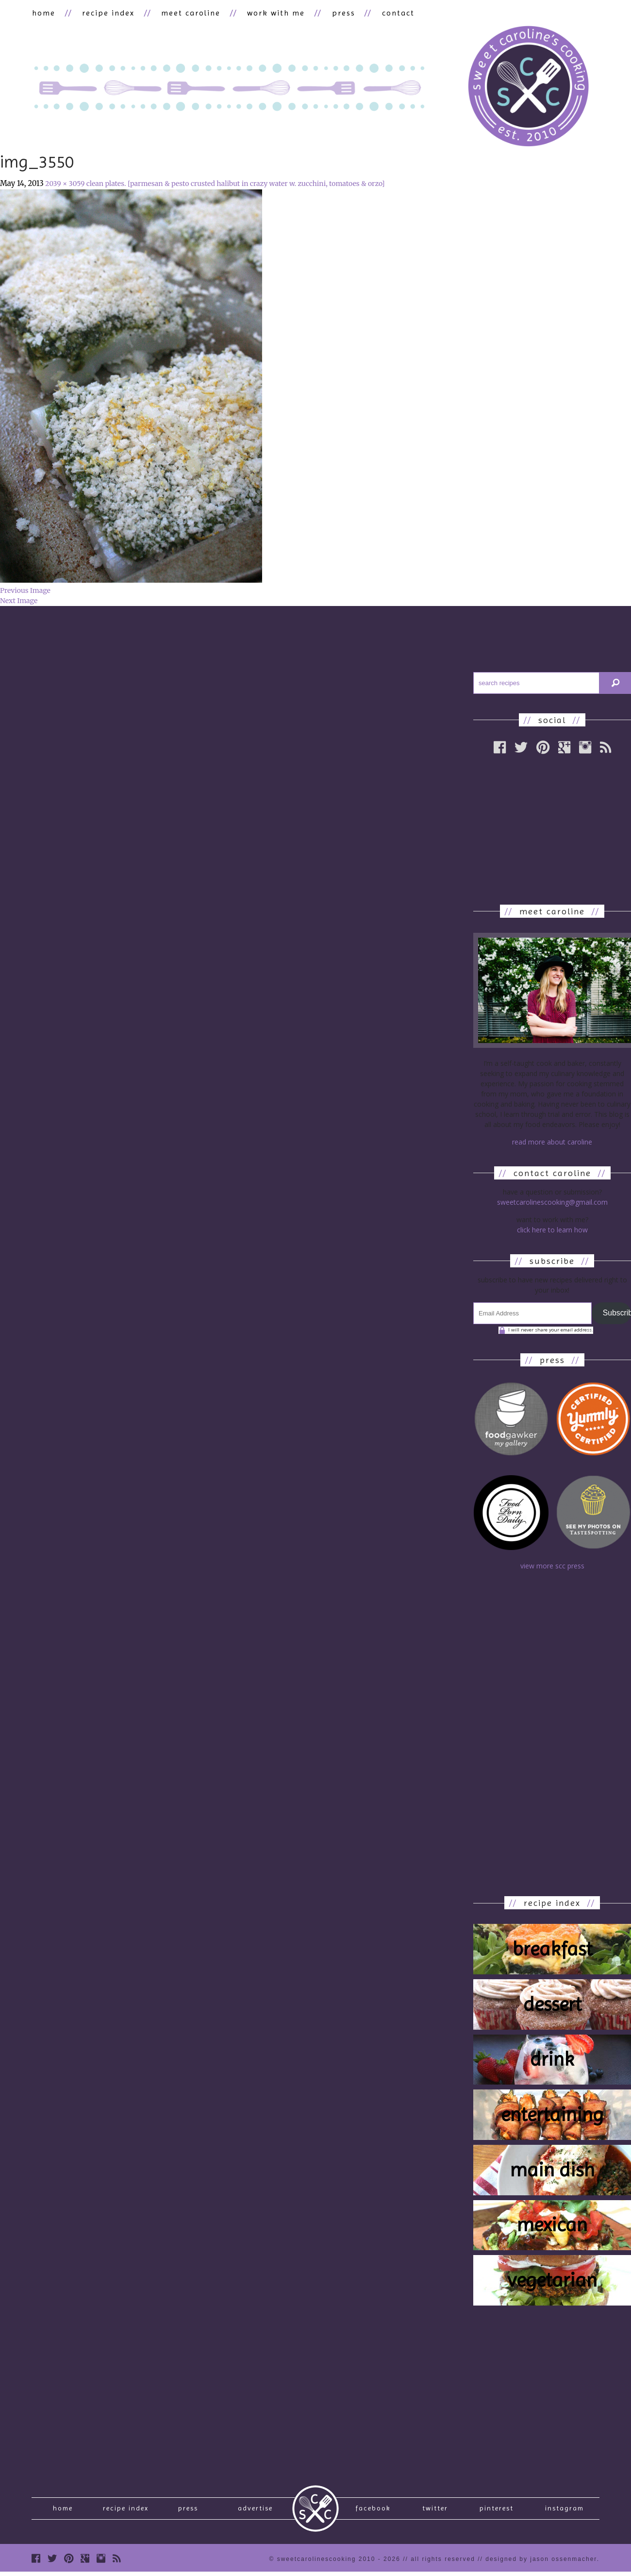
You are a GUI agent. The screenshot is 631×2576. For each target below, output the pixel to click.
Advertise (255, 2510)
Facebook (373, 2510)
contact (391, 12)
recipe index (107, 12)
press (338, 12)
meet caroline (187, 12)
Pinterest (497, 2510)
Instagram (564, 2510)
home (43, 12)
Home (63, 2510)
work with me (272, 12)
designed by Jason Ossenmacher (541, 2562)
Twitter (435, 2510)
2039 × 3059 (64, 184)
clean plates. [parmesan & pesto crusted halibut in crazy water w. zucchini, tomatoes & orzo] (235, 184)
